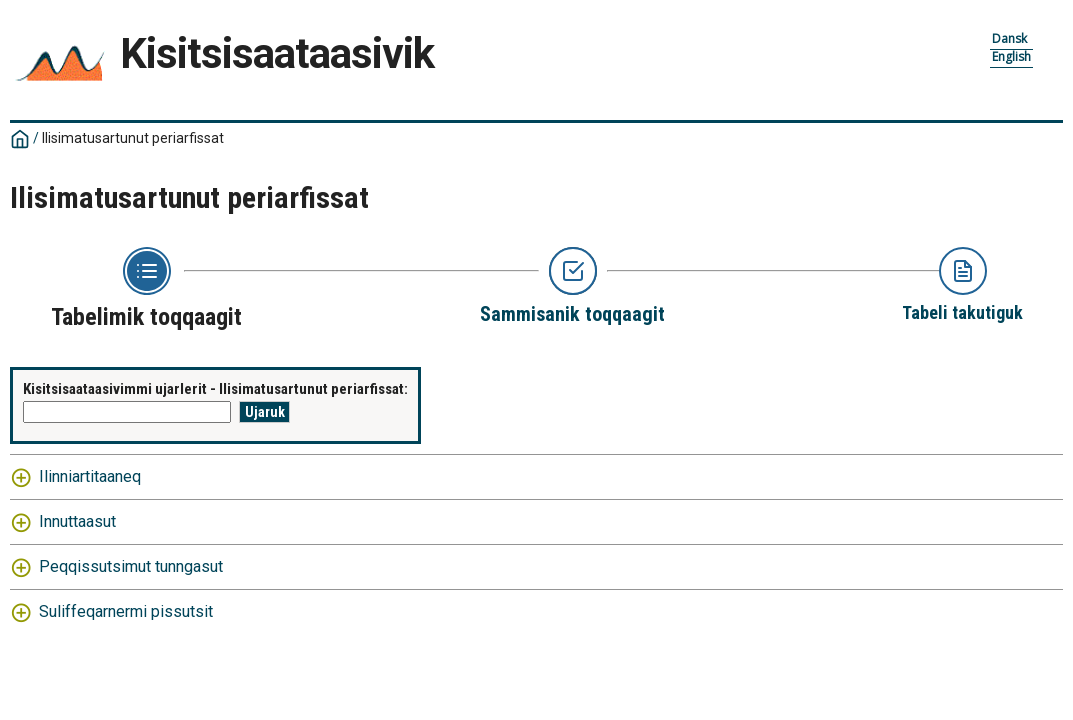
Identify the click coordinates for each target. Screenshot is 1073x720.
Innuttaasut (77, 521)
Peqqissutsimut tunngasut (131, 566)
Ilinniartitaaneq (90, 476)
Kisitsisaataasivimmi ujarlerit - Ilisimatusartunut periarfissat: (215, 389)
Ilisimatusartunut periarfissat (133, 138)
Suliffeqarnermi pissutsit (126, 611)
